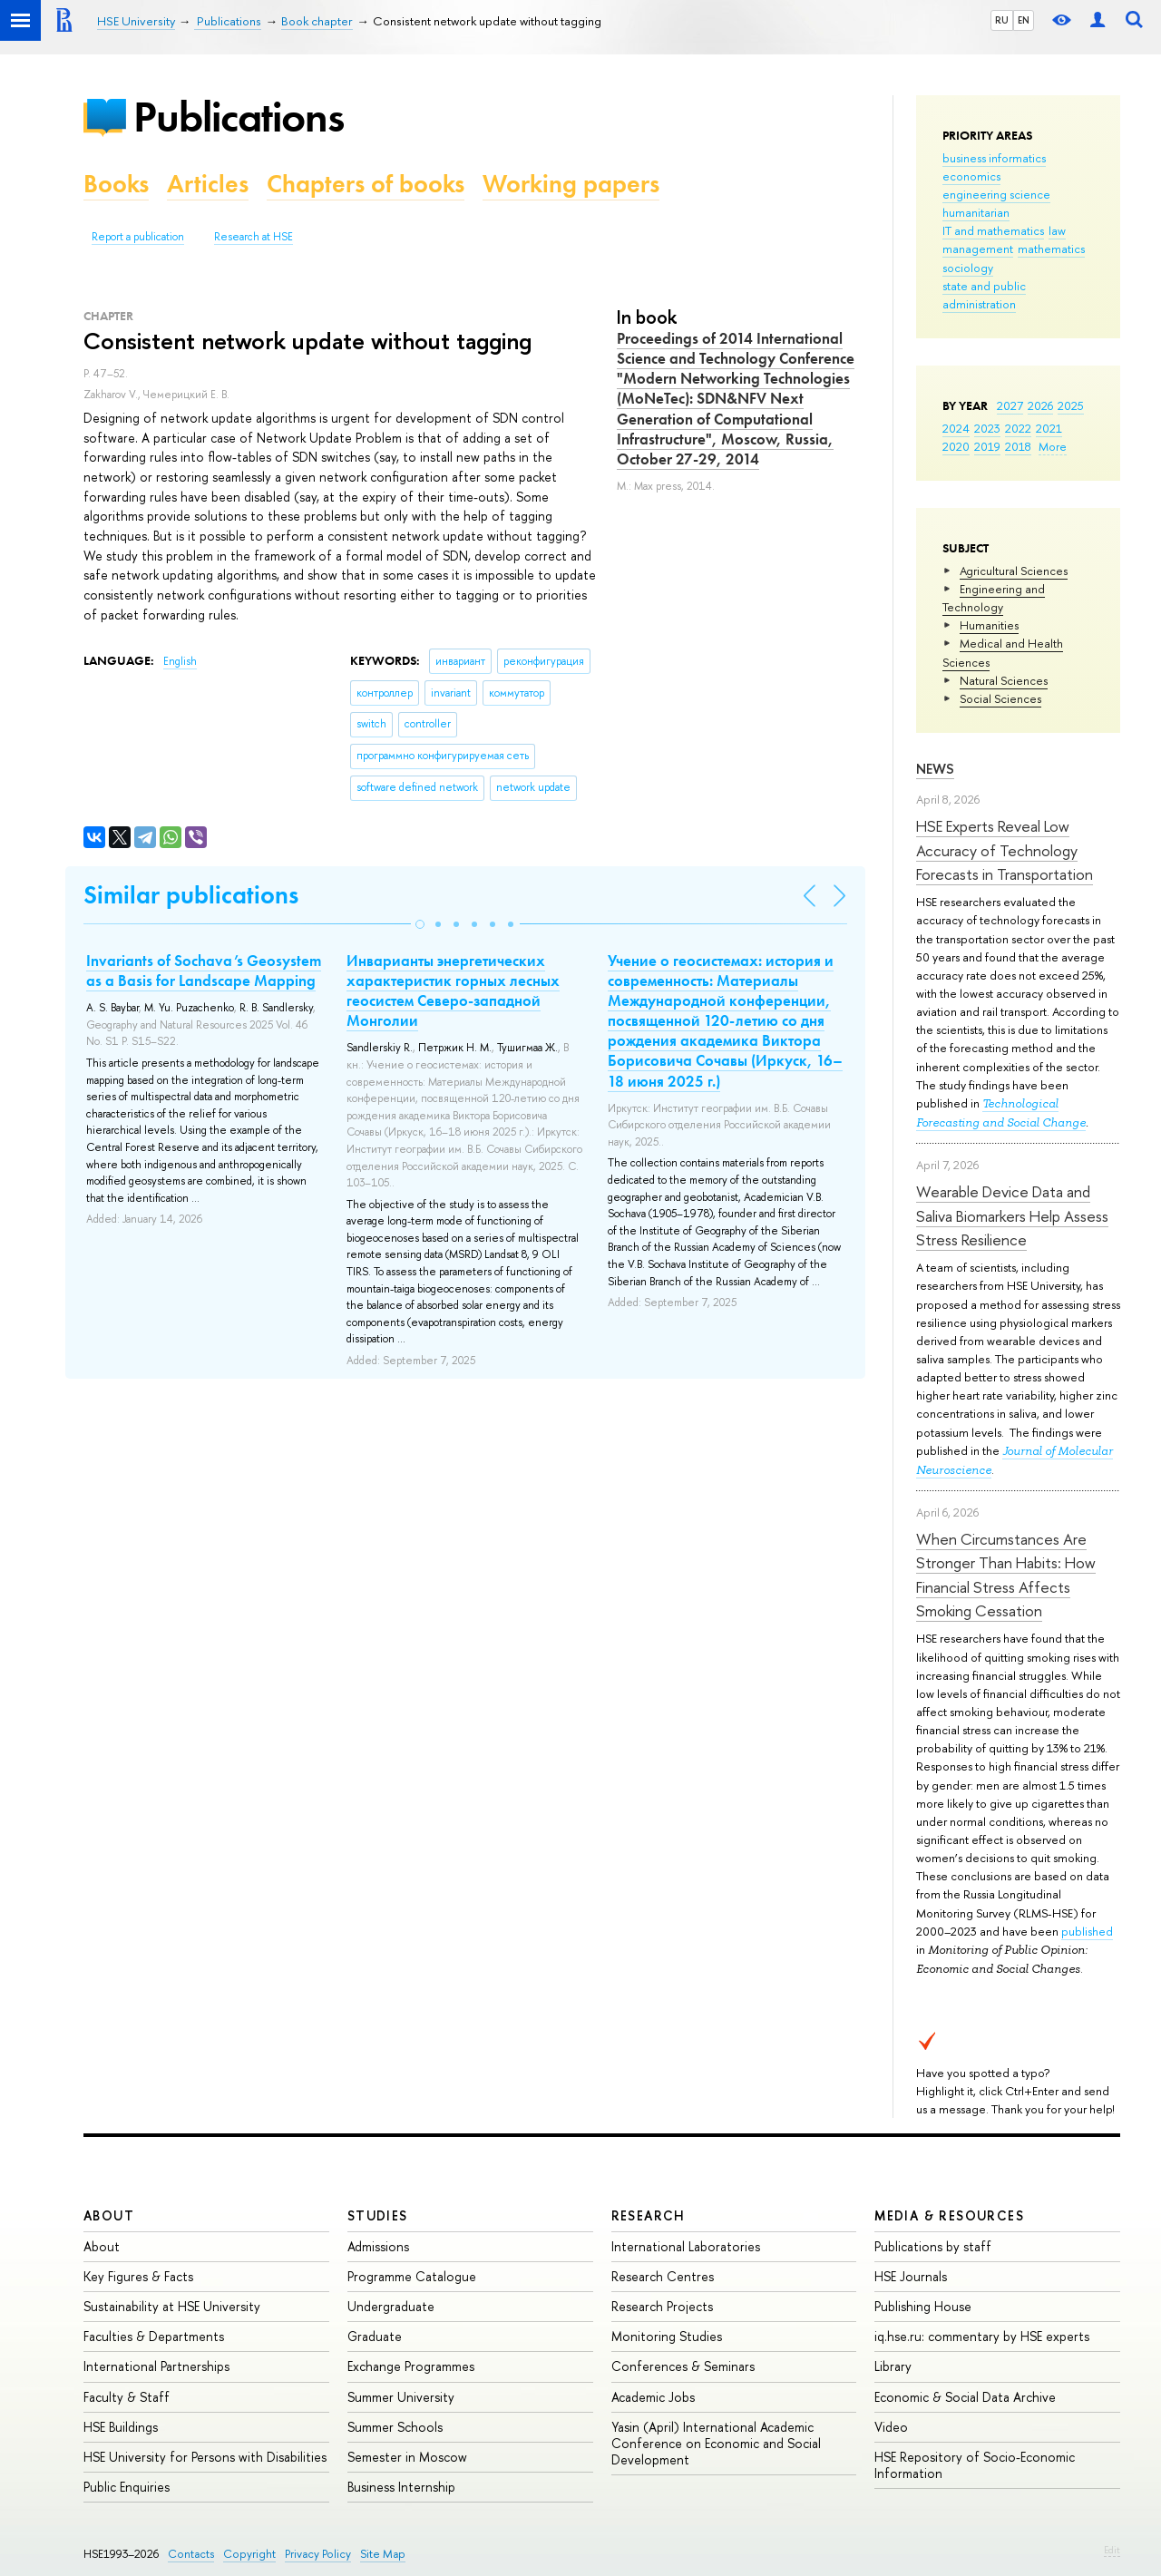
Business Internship (401, 2486)
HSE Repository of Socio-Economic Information (974, 2465)
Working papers (571, 184)
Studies (377, 2215)
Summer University (400, 2396)
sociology (967, 267)
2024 (956, 428)
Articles (208, 184)
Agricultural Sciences (1014, 570)
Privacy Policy (318, 2553)
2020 (956, 446)
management (977, 248)
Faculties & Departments (153, 2336)
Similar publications (190, 895)
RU (1002, 20)
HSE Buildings (120, 2426)
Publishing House (922, 2306)
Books (116, 184)
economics (971, 176)
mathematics (1051, 248)
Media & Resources (949, 2215)
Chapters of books (365, 184)
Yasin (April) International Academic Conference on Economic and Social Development (716, 2443)
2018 (1018, 446)
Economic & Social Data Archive (965, 2396)
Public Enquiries (126, 2486)
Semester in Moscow (407, 2456)
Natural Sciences (1004, 680)
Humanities (989, 625)
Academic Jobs (653, 2396)
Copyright (249, 2553)
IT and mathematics (993, 230)
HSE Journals (910, 2276)
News (935, 768)
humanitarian (976, 212)
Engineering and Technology (993, 598)
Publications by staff (932, 2246)
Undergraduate (390, 2306)
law (1057, 230)
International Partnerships (156, 2366)
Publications (238, 116)
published (1087, 1931)
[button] (420, 924)
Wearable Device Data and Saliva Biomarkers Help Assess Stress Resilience (1012, 1215)
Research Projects (662, 2306)
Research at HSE (253, 236)
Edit (1112, 2549)
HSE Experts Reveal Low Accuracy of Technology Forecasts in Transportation (1004, 849)
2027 (1010, 405)
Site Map (382, 2553)
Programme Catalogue (411, 2276)
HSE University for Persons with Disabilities (205, 2456)
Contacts (191, 2553)
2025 (1071, 405)
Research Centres (662, 2276)
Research (648, 2215)
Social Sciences (1000, 698)
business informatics (994, 158)
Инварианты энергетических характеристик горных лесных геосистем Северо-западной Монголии (453, 990)
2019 (987, 446)
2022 (1018, 428)
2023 (987, 428)
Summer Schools (395, 2426)
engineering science (996, 194)
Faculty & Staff (126, 2396)
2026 (1040, 405)
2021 (1049, 428)
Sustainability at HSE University (171, 2306)
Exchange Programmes (410, 2366)
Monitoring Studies (666, 2336)
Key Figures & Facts (138, 2276)
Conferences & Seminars (683, 2366)
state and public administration (984, 295)
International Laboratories (685, 2246)
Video (891, 2426)
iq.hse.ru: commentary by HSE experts (981, 2336)
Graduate (374, 2336)
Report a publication (138, 236)
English (180, 661)
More (1053, 446)
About (108, 2215)
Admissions (378, 2246)
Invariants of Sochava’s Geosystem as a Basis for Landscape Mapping (203, 970)
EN (1023, 20)
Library (893, 2366)
